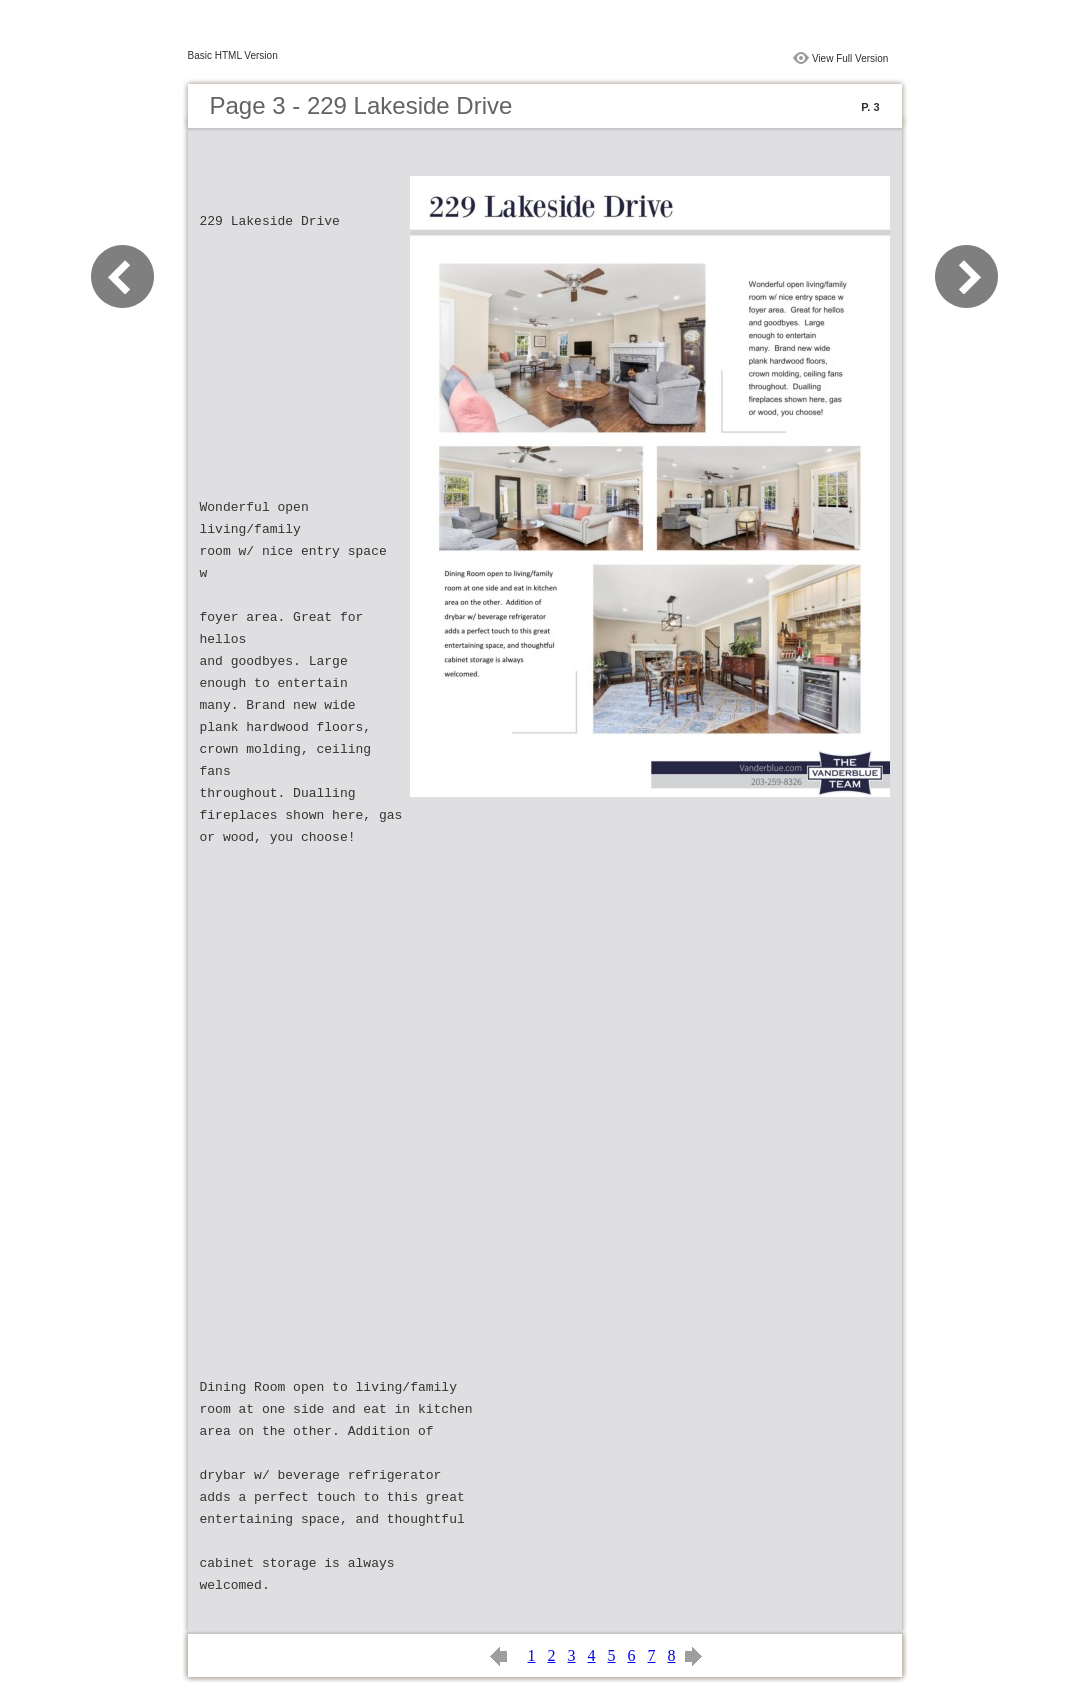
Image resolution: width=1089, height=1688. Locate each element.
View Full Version (850, 58)
